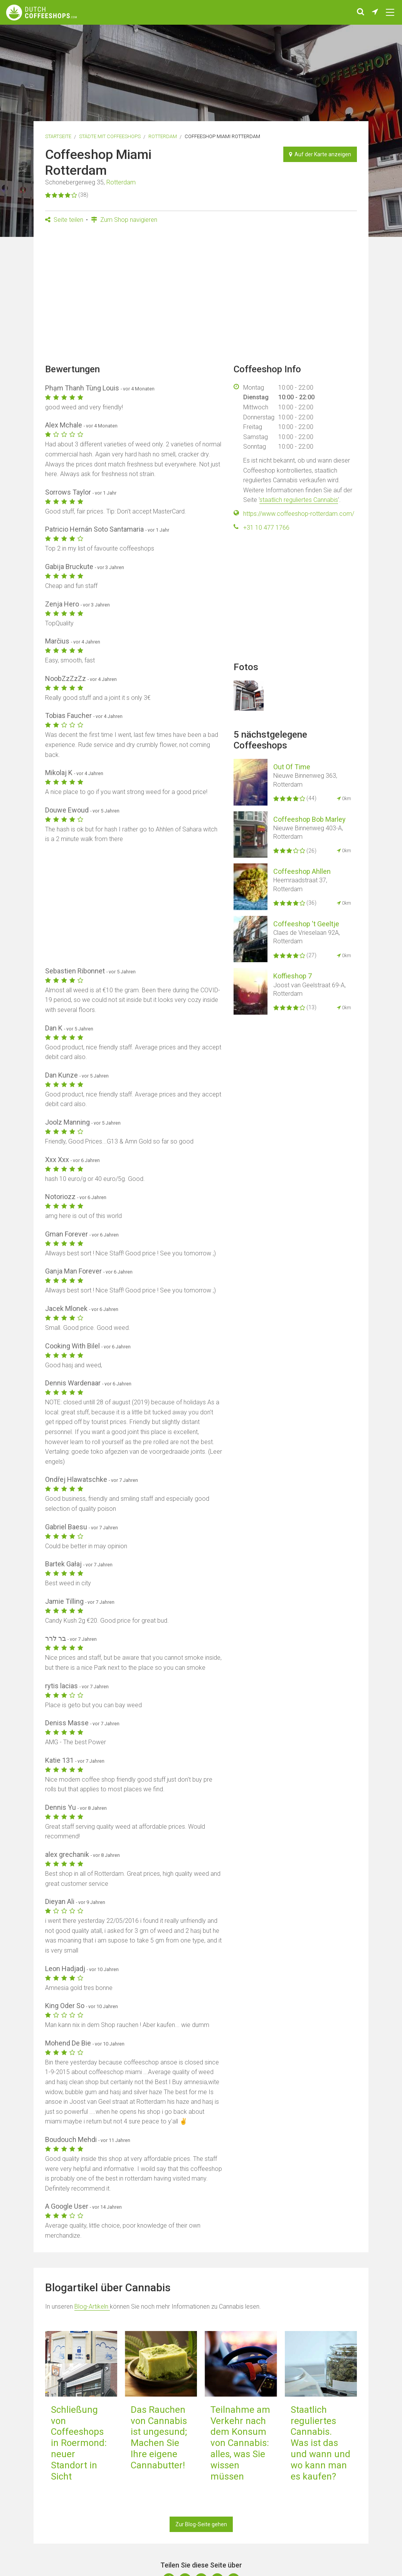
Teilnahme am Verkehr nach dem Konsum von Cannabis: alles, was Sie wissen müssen (240, 2443)
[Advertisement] (201, 296)
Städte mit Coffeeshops (110, 136)
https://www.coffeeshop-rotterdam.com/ (298, 513)
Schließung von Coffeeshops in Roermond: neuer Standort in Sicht (79, 2443)
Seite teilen (64, 219)
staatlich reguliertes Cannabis (298, 499)
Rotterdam (162, 136)
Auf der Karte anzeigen (320, 154)
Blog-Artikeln (92, 2306)
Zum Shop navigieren (124, 219)
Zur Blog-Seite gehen (201, 2524)
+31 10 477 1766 (266, 527)
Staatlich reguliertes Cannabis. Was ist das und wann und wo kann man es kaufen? (320, 2443)
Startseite (58, 136)
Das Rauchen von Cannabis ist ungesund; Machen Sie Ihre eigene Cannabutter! (159, 2437)
